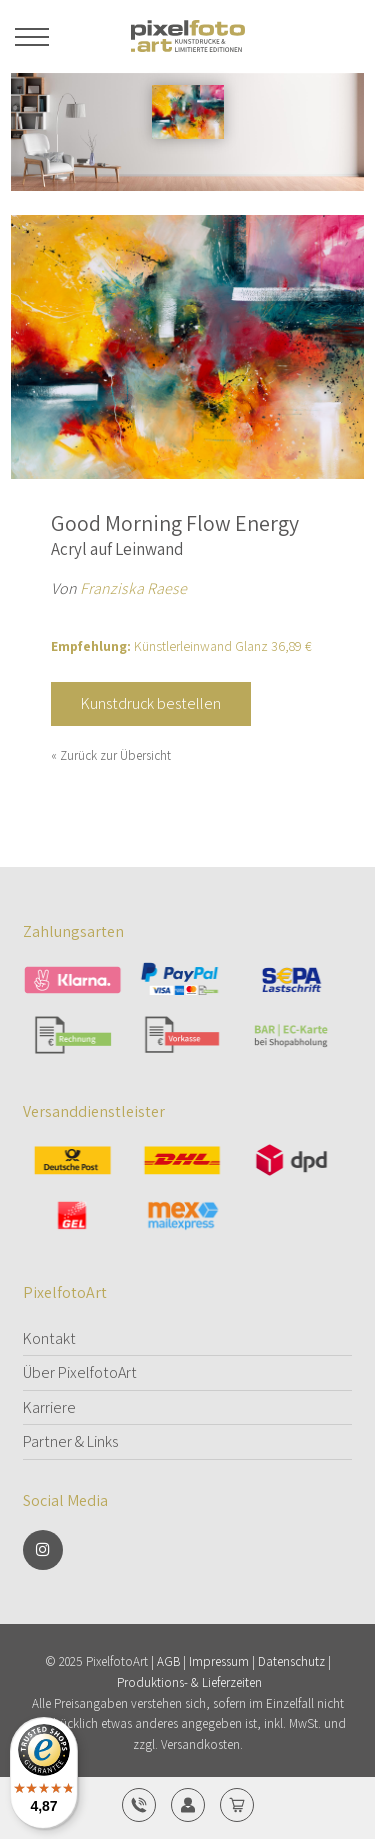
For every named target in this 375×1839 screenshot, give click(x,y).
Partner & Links (70, 1441)
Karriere (49, 1407)
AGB (168, 1661)
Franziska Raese (133, 588)
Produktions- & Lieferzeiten (189, 1682)
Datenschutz (291, 1661)
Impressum (219, 1661)
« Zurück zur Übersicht (111, 755)
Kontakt (49, 1338)
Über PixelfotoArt (80, 1372)
